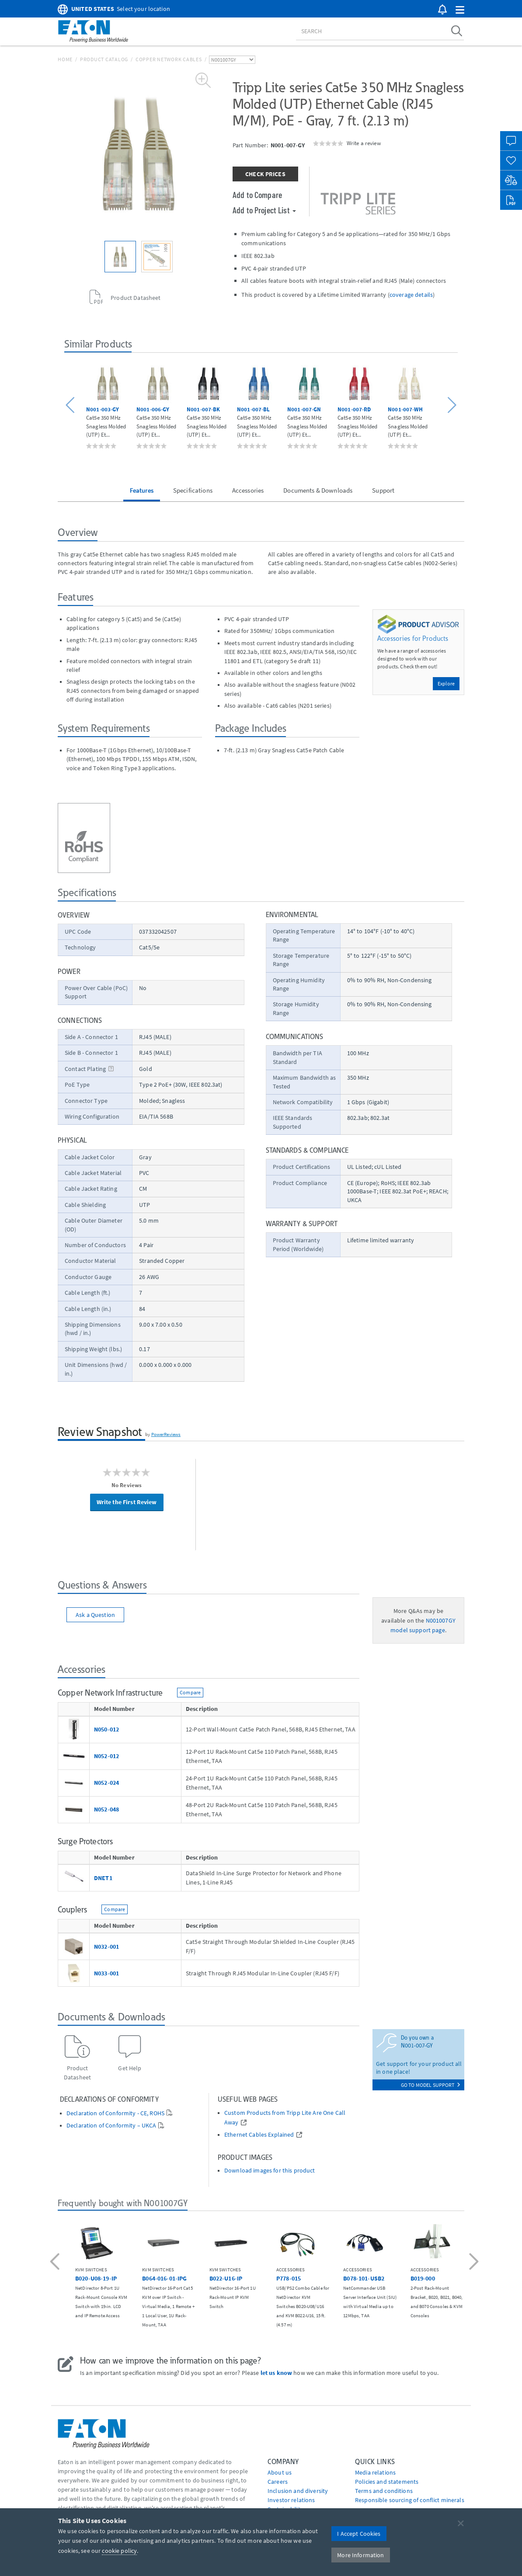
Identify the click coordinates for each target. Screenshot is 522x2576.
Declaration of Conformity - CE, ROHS (115, 2113)
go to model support (430, 2085)
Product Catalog (104, 59)
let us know (276, 2373)
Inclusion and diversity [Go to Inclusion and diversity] (298, 2491)
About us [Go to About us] (280, 2472)
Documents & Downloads (317, 490)
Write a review (364, 142)
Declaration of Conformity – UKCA (111, 2125)
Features (141, 490)
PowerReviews (166, 1434)
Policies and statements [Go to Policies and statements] (386, 2482)
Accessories (248, 490)
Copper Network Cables (169, 59)
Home (65, 59)
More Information (360, 2555)
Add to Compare (257, 194)
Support (383, 490)
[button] (460, 10)
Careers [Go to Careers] (278, 2482)
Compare (190, 1692)
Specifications (192, 490)
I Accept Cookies (358, 2534)
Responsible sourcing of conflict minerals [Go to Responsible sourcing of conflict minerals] (409, 2500)
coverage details (411, 295)
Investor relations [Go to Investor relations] (291, 2500)
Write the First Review (127, 1502)
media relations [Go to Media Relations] (375, 2472)
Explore (446, 683)
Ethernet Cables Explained (259, 2134)
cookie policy (119, 2551)
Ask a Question (95, 1615)
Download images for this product (269, 2170)
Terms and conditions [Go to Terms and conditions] (384, 2491)
